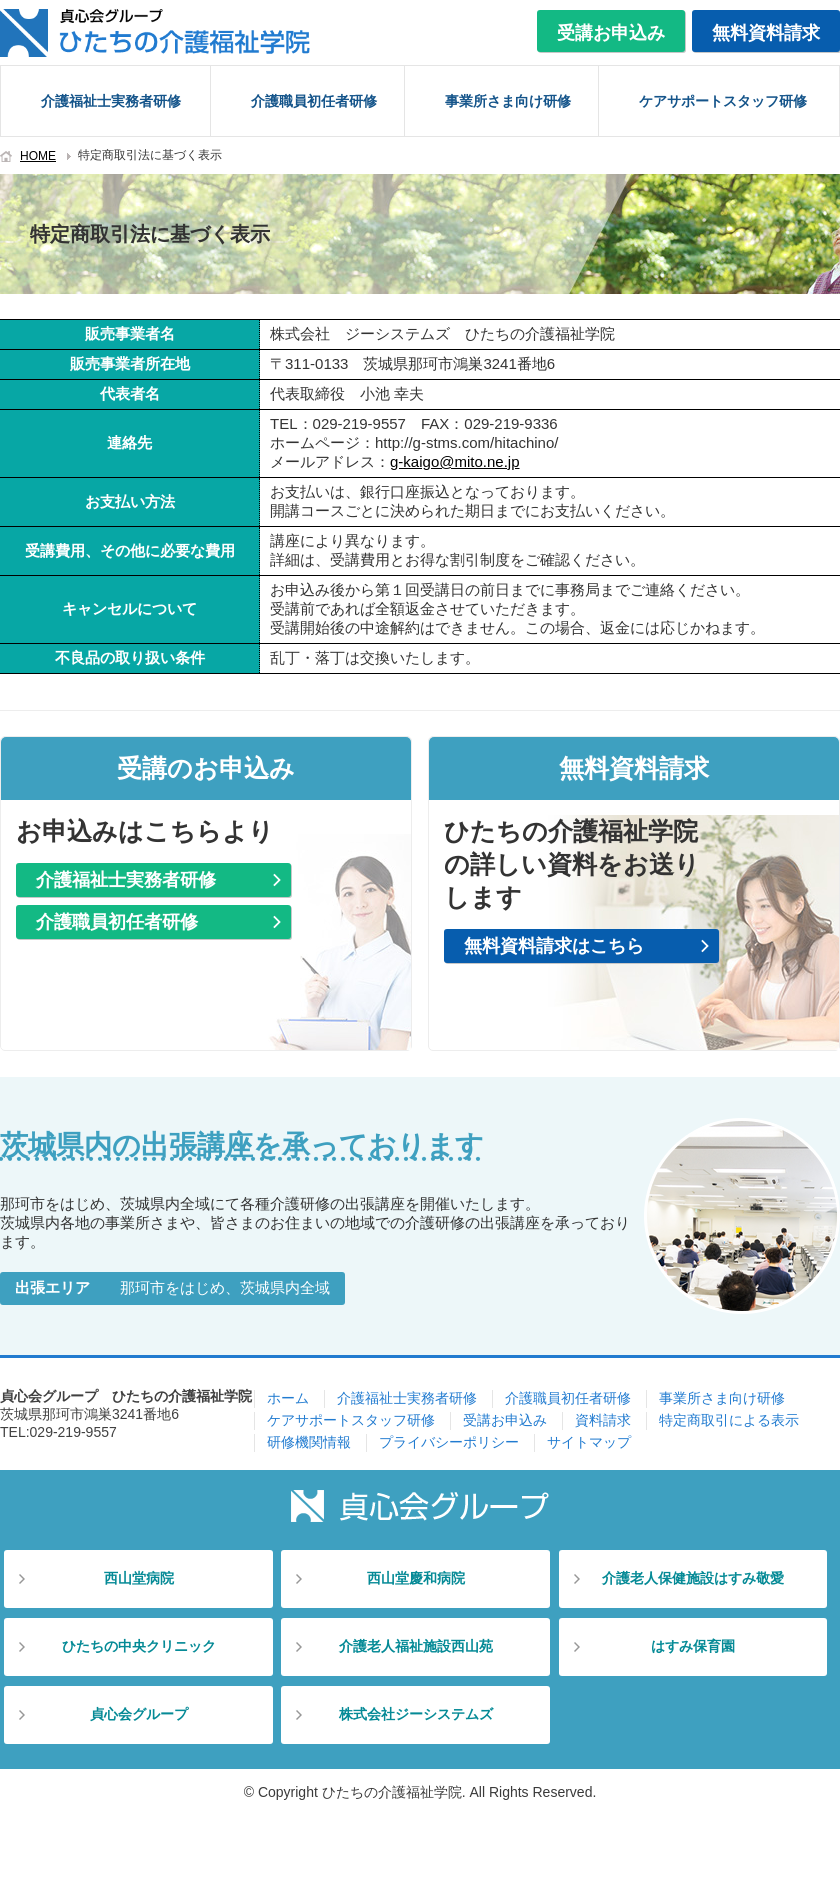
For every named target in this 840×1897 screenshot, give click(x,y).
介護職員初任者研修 (314, 101)
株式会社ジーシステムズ (416, 1714)
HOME (38, 156)
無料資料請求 (766, 33)
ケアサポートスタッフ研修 (723, 101)
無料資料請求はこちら (554, 946)
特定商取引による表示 (729, 1420)
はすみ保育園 (693, 1646)
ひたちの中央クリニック (139, 1646)
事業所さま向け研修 (508, 101)
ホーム (288, 1398)
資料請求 (603, 1420)
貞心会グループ (139, 1714)
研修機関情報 (309, 1442)
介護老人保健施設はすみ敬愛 (693, 1578)
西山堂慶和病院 (416, 1578)
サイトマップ (589, 1442)
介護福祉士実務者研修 (111, 101)
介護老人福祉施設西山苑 (416, 1646)
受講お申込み (611, 33)
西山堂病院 (139, 1578)
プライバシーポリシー (449, 1442)
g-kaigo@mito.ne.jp (454, 461)
